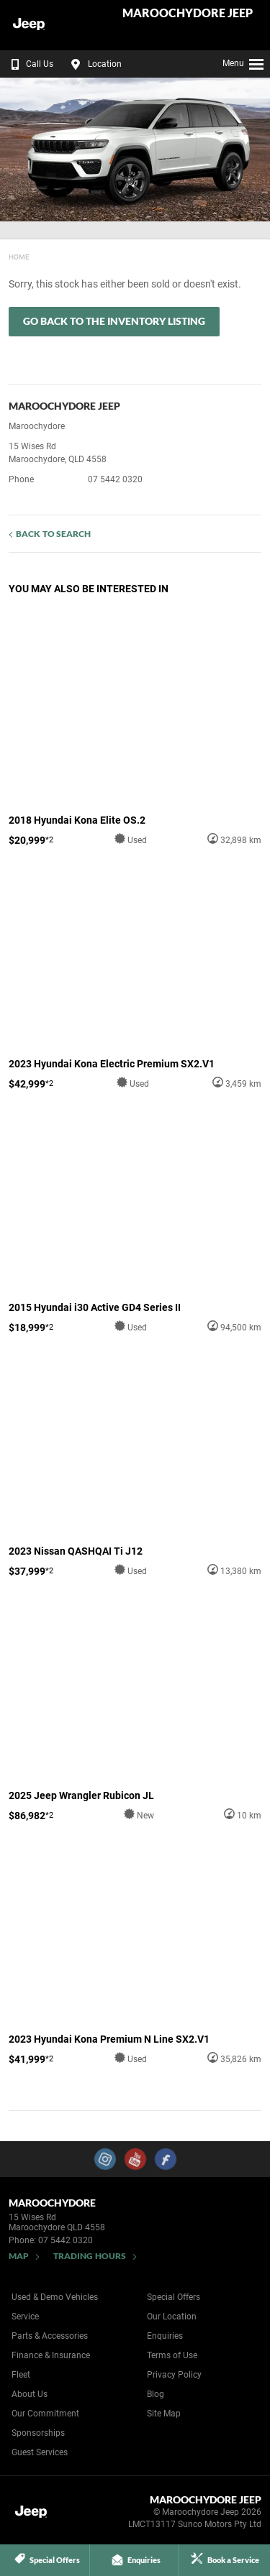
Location (94, 64)
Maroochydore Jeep (187, 13)
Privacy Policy (174, 2375)
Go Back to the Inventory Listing (114, 321)
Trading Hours (89, 2255)
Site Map (164, 2414)
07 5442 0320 (115, 479)
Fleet (21, 2375)
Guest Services (40, 2452)
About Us (30, 2394)
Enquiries (165, 2336)
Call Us (29, 64)
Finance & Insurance (51, 2355)
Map (19, 2255)
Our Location (172, 2317)
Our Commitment (45, 2414)
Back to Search (53, 533)
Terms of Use (172, 2355)
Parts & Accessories (50, 2336)
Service (25, 2317)
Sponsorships (38, 2433)
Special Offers (173, 2297)
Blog (155, 2394)
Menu (243, 61)
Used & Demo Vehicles (55, 2297)
